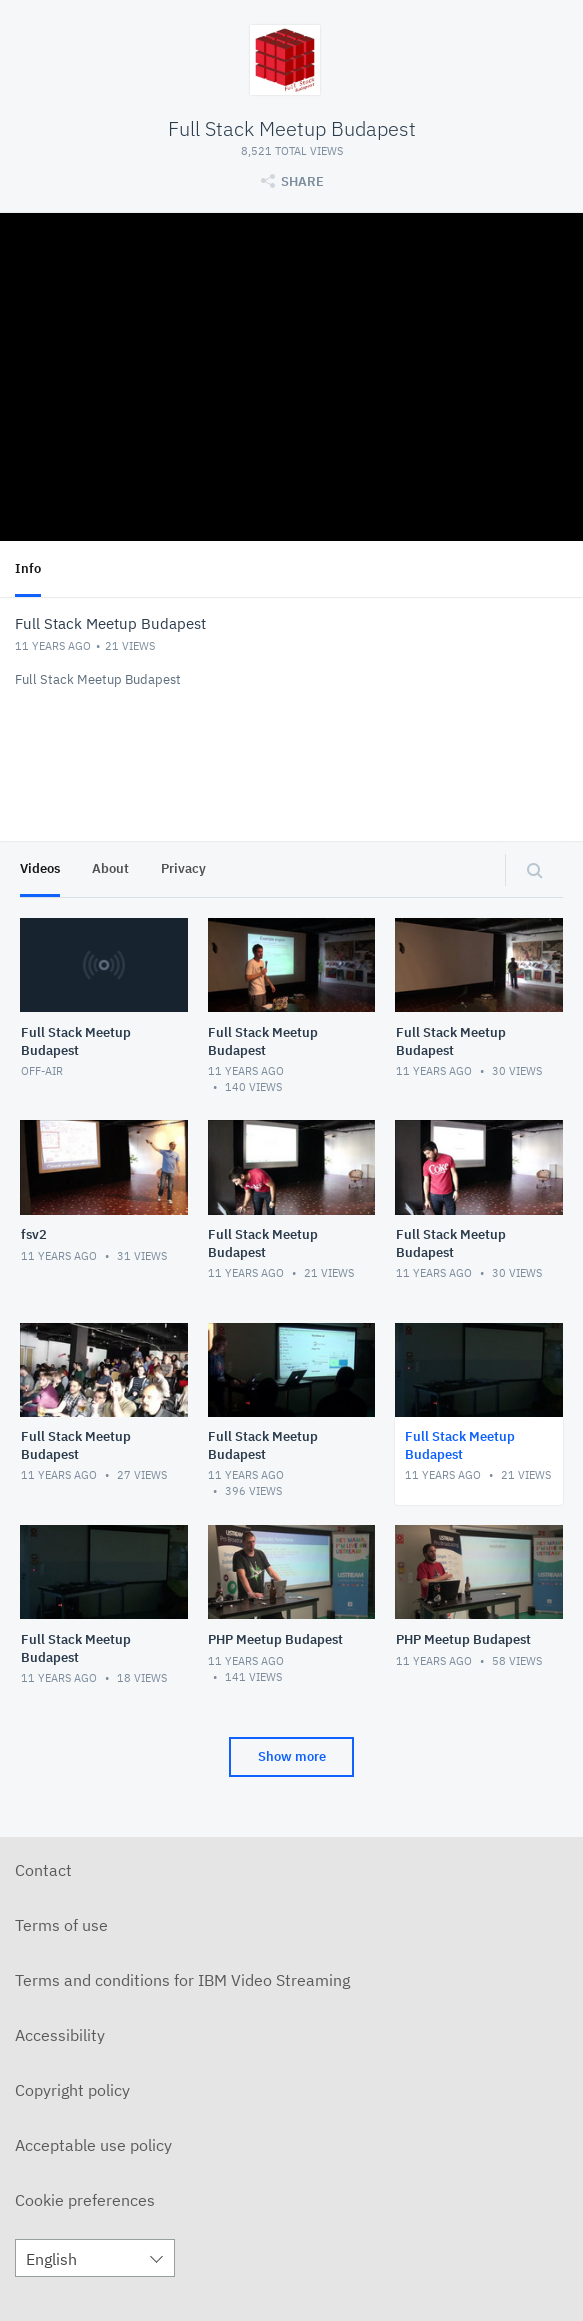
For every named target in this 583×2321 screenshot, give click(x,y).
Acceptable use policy (93, 2145)
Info (28, 568)
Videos (40, 868)
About (110, 868)
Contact (43, 1870)
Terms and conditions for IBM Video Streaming (182, 1980)
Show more (292, 1756)
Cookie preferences (85, 2200)
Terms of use (61, 1925)
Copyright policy (72, 2090)
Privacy (183, 868)
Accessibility (60, 2035)
